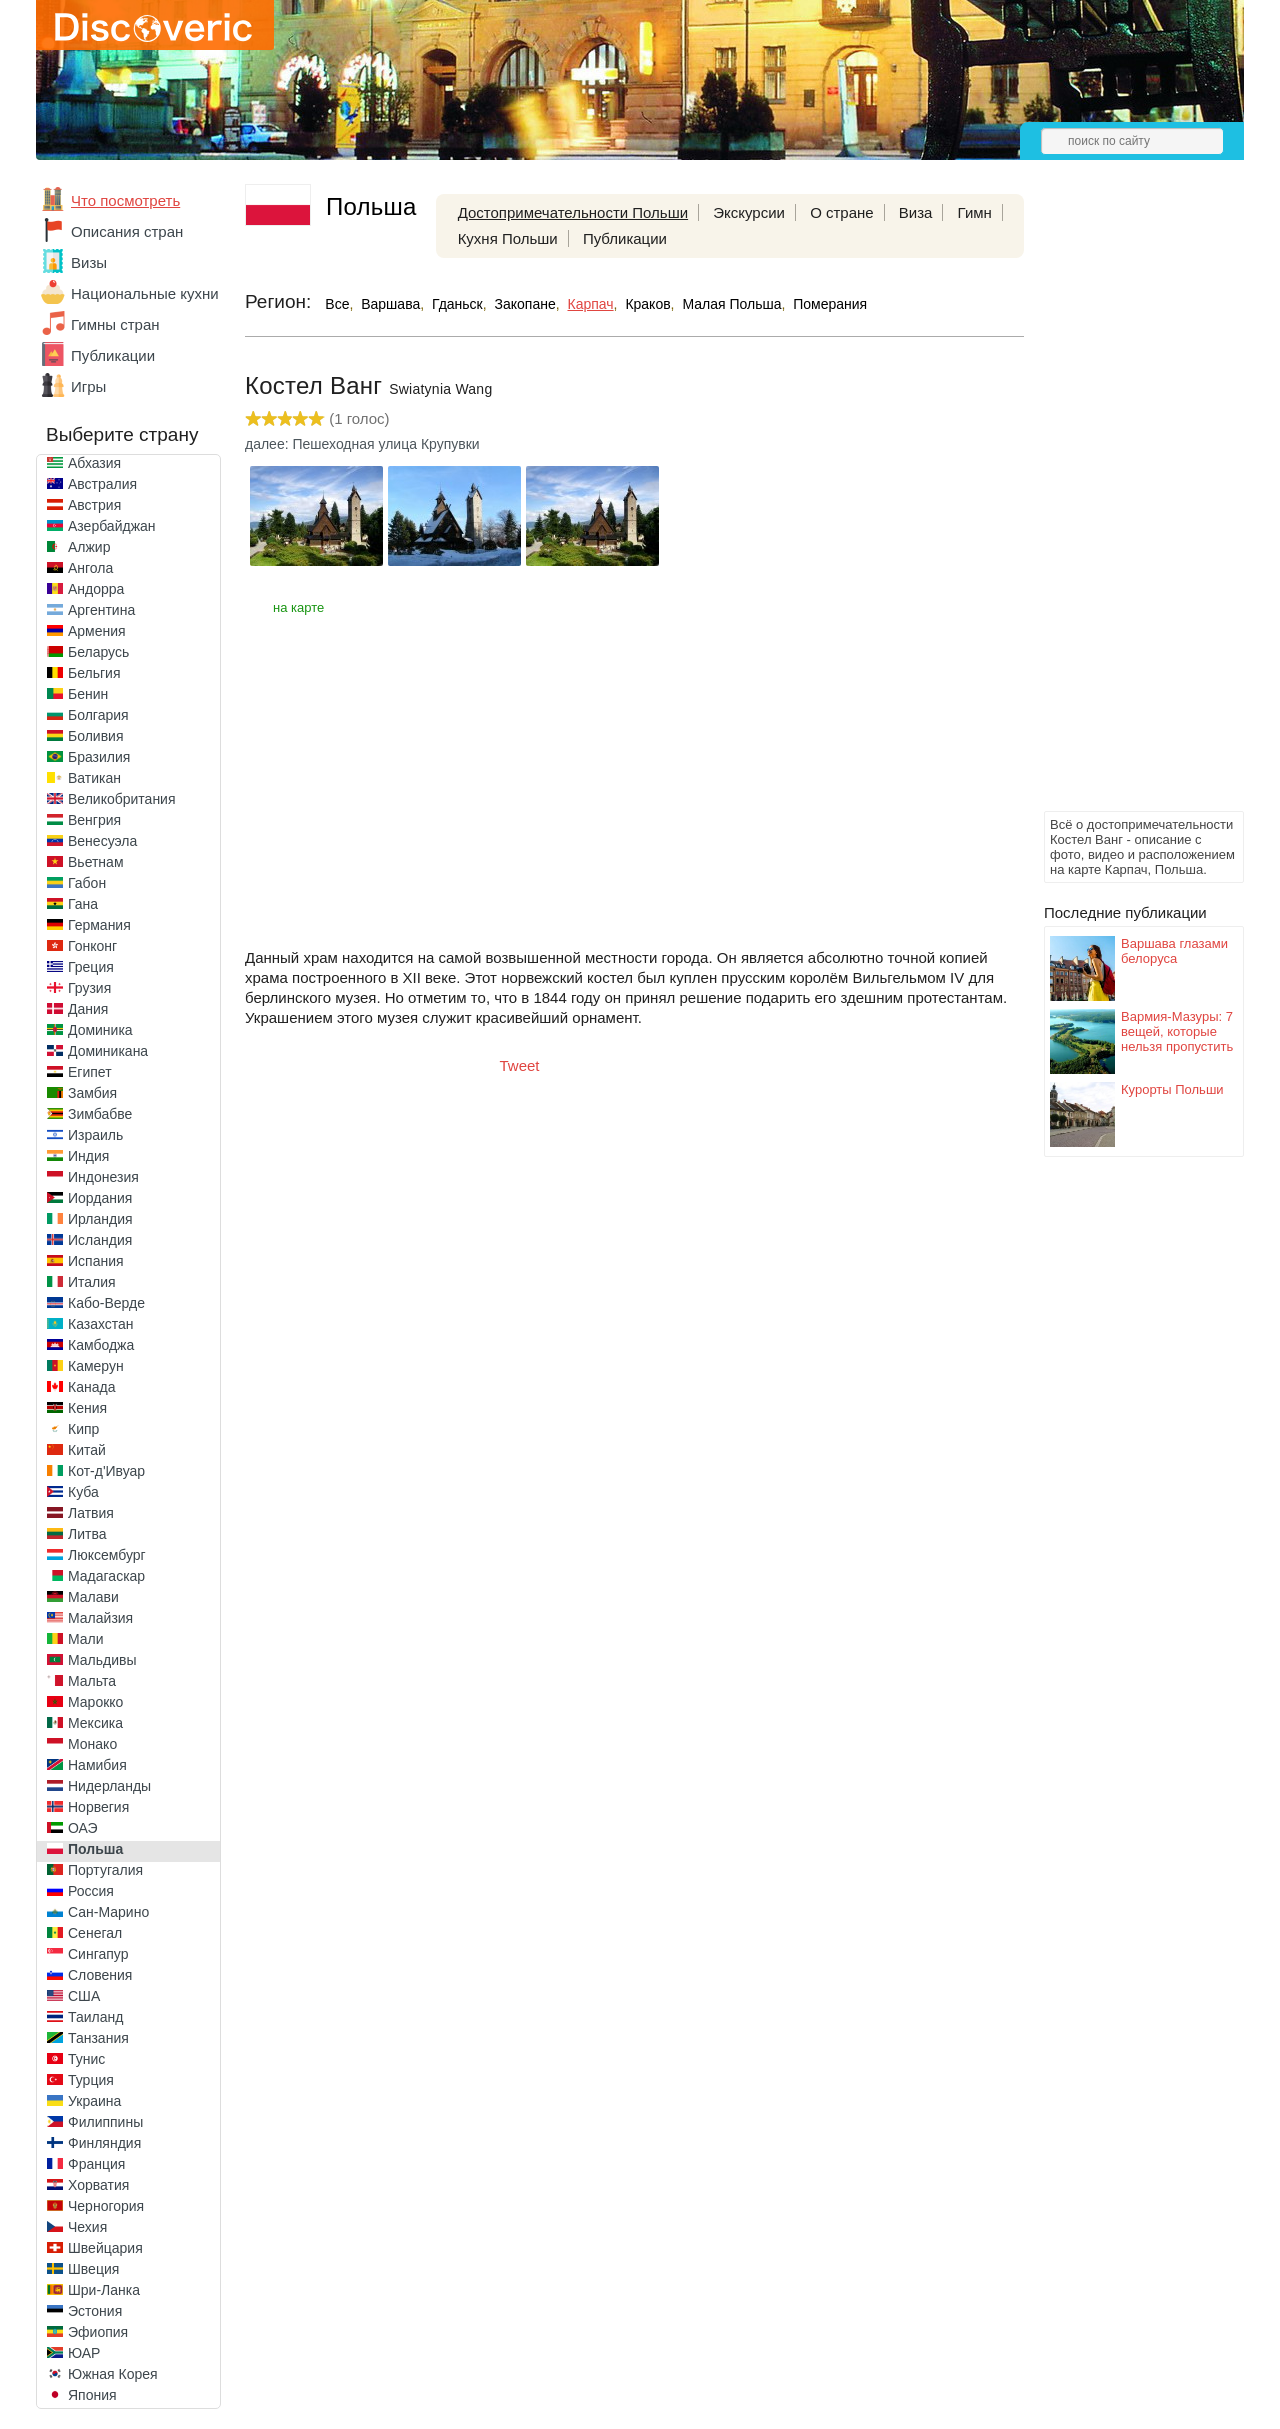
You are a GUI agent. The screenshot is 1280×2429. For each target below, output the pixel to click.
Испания (96, 1261)
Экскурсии (749, 212)
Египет (90, 1072)
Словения (100, 1975)
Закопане (525, 304)
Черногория (106, 2206)
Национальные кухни (145, 293)
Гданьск (457, 304)
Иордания (100, 1198)
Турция (91, 2080)
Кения (87, 1408)
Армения (97, 631)
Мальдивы (102, 1660)
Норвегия (98, 1807)
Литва (87, 1534)
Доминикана (108, 1051)
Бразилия (99, 757)
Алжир (89, 547)
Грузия (89, 988)
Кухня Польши (508, 238)
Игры (88, 386)
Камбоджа (101, 1345)
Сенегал (95, 1933)
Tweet (520, 1065)
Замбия (92, 1093)
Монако (92, 1744)
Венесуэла (102, 841)
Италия (92, 1282)
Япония (92, 2395)
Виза (916, 212)
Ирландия (100, 1219)
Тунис (86, 2059)
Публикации (113, 355)
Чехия (87, 2227)
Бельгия (94, 673)
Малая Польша (731, 304)
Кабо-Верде (106, 1303)
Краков (647, 304)
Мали (86, 1639)
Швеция (93, 2269)
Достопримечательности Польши (573, 212)
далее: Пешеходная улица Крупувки (362, 444)
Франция (96, 2164)
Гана (83, 904)
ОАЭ (83, 1828)
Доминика (100, 1030)
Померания (830, 304)
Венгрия (94, 820)
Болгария (98, 715)
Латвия (91, 1513)
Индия (88, 1156)
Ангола (90, 568)
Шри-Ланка (104, 2290)
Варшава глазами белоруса (1174, 951)
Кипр (83, 1429)
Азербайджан (112, 526)
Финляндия (104, 2143)
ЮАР (84, 2353)
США (84, 1996)
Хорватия (98, 2185)
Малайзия (100, 1618)
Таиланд (95, 2017)
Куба (83, 1492)
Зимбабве (100, 1114)
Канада (91, 1387)
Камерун (96, 1366)
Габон (87, 883)
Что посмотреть (125, 200)
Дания (88, 1009)
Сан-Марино (108, 1912)
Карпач (591, 304)
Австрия (94, 505)
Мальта (92, 1681)
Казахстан (101, 1324)
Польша (95, 1849)
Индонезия (103, 1177)
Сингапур (98, 1954)
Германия (99, 925)
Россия (91, 1891)
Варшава (390, 304)
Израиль (95, 1135)
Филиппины (105, 2122)
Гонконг (92, 946)
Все (337, 304)
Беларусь (98, 652)
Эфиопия (98, 2332)
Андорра (96, 589)
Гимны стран (115, 324)
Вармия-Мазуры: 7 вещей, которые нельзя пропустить (1177, 1031)
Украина (94, 2101)
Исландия (100, 1240)
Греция (91, 967)
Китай (87, 1450)
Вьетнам (96, 862)
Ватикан (94, 778)
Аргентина (101, 610)
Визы (89, 262)
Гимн (975, 212)
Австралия (102, 484)
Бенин (88, 694)
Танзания (98, 2038)
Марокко (95, 1702)
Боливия (96, 736)
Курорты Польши (1172, 1089)
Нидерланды (109, 1786)
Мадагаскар (106, 1576)
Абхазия (94, 463)
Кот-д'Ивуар (106, 1471)
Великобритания (122, 799)
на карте (298, 607)
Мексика (95, 1723)
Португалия (105, 1870)
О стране (842, 212)
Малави (93, 1597)
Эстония (95, 2311)
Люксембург (107, 1555)
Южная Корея (113, 2374)
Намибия (97, 1765)
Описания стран (127, 231)
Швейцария (105, 2248)
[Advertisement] (1124, 506)
